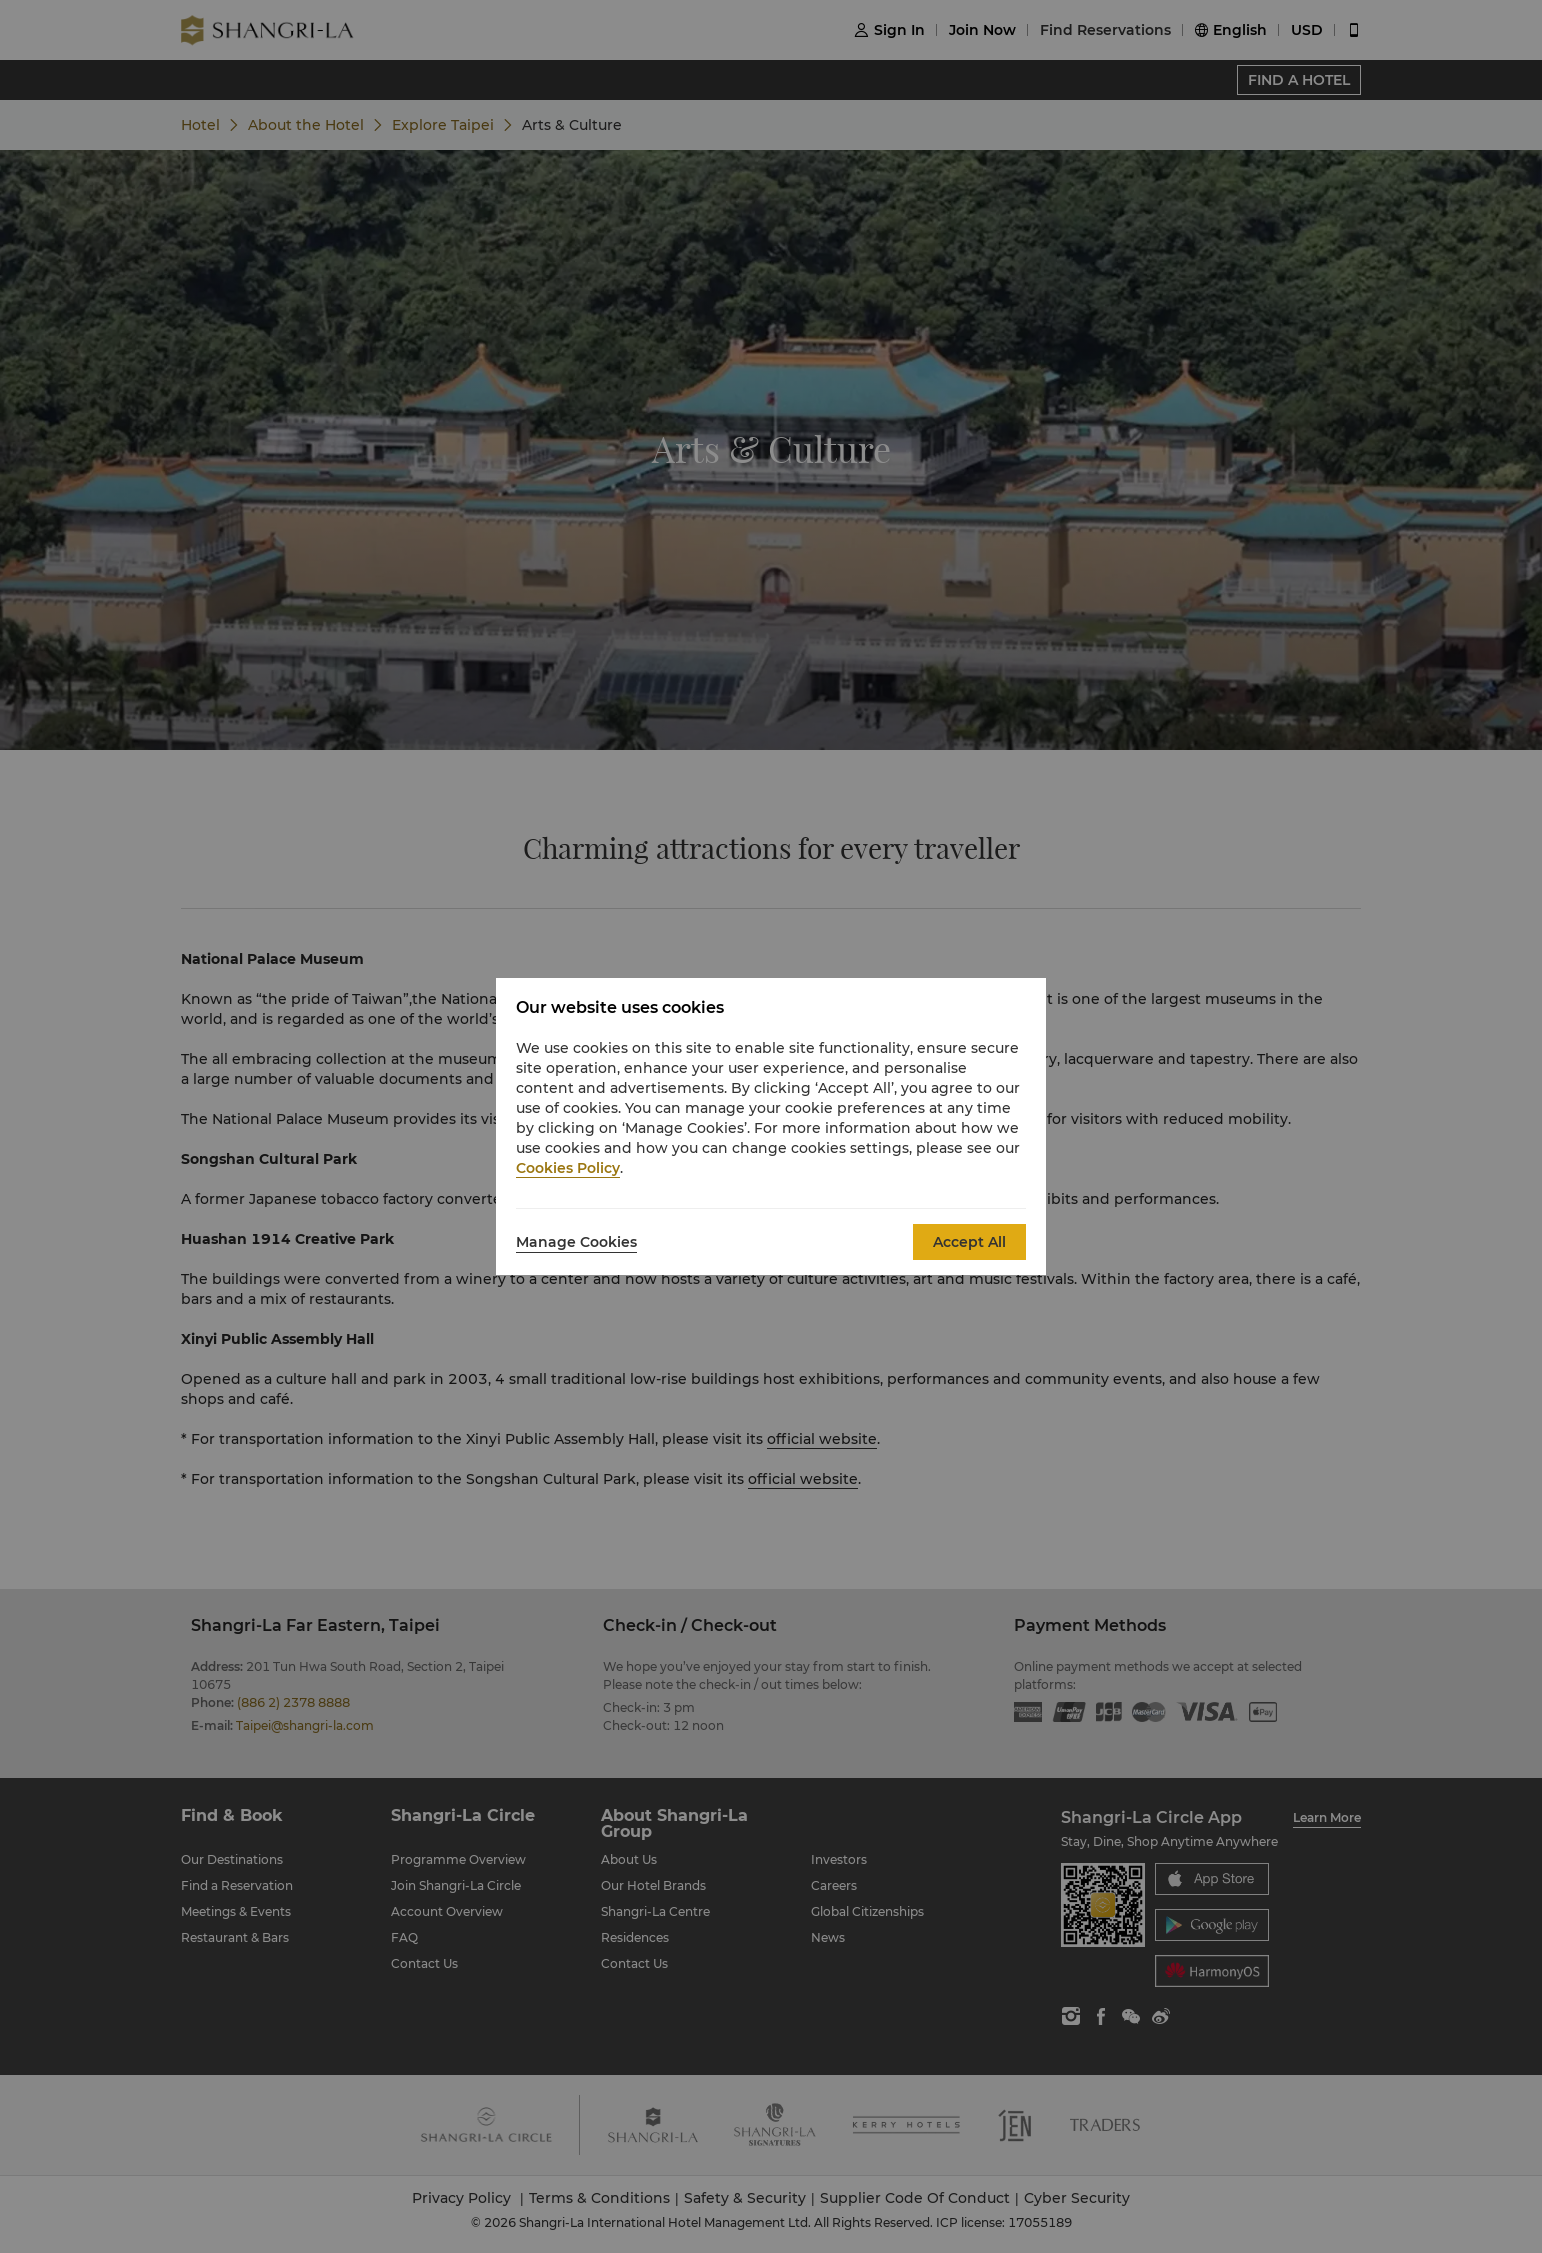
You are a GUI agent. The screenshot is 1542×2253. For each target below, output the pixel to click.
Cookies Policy (568, 1168)
